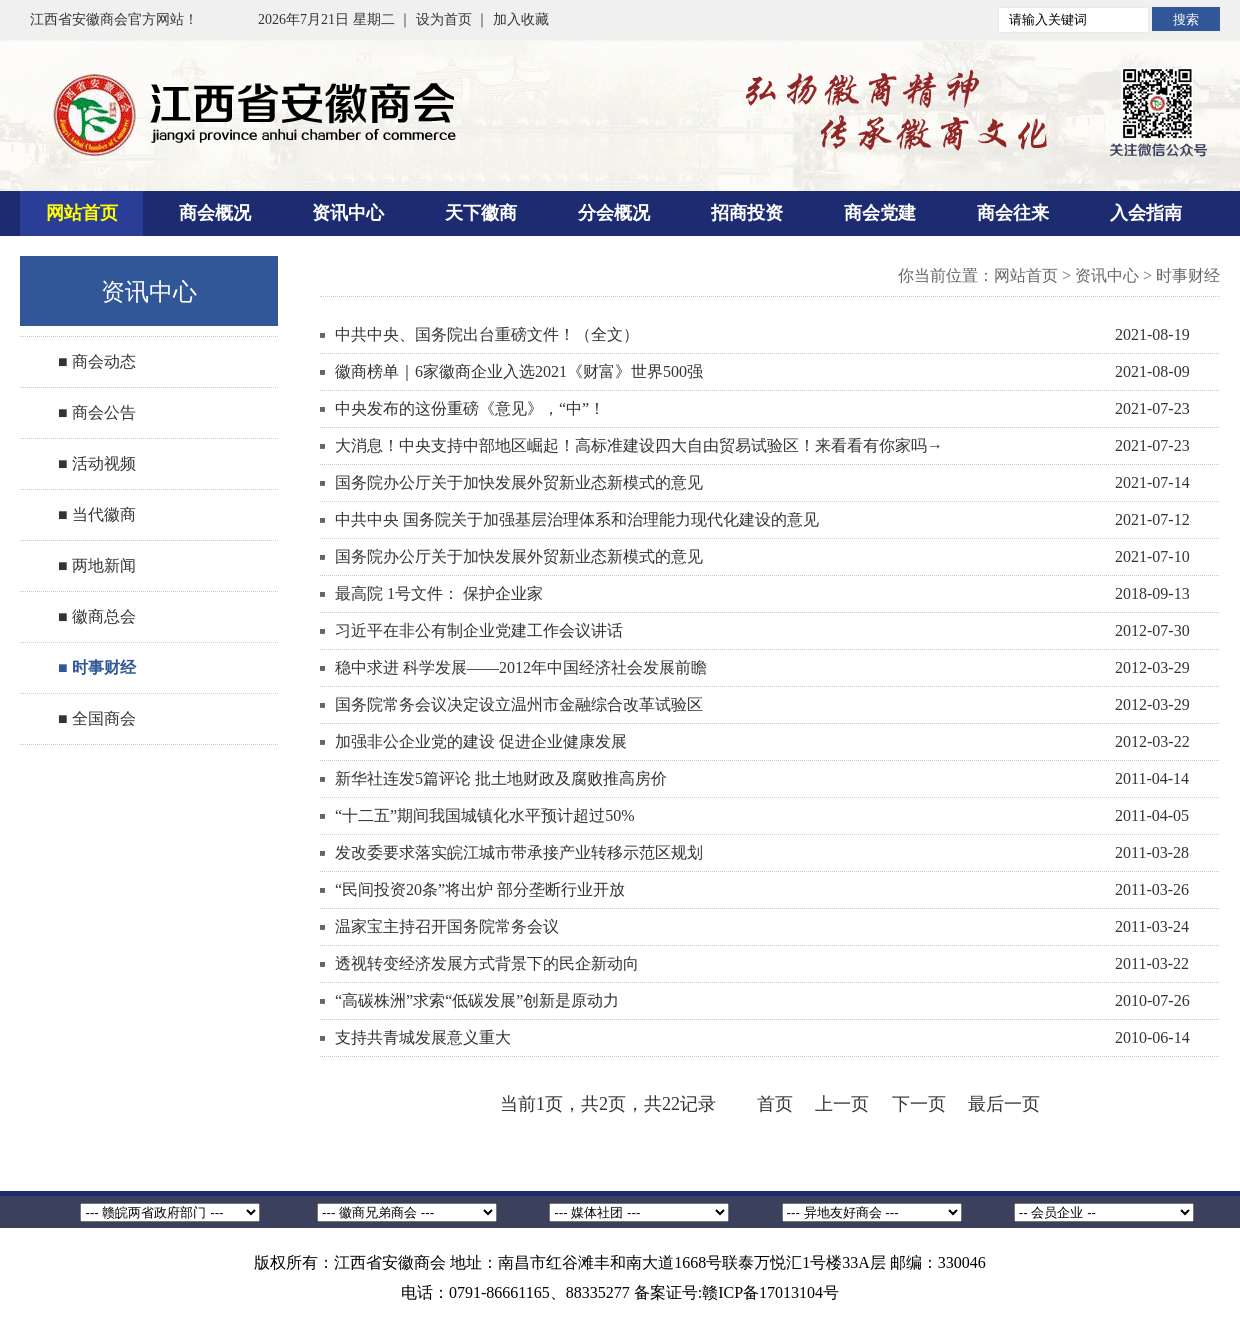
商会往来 (1013, 213)
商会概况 (215, 213)
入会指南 (1146, 213)
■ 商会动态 (97, 361)
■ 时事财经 (97, 667)
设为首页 (444, 19)
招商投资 (747, 213)
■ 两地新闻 (97, 565)
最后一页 (1004, 1104)
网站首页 (82, 213)
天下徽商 (481, 213)
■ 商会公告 (97, 412)
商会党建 (880, 213)
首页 (775, 1104)
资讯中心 (348, 213)
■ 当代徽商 (97, 514)
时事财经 (1188, 275)
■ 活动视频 (97, 463)
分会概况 (614, 213)
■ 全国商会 (97, 718)
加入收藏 (521, 19)
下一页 (919, 1104)
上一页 (842, 1104)
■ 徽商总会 (97, 616)
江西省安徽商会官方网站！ (114, 19)
